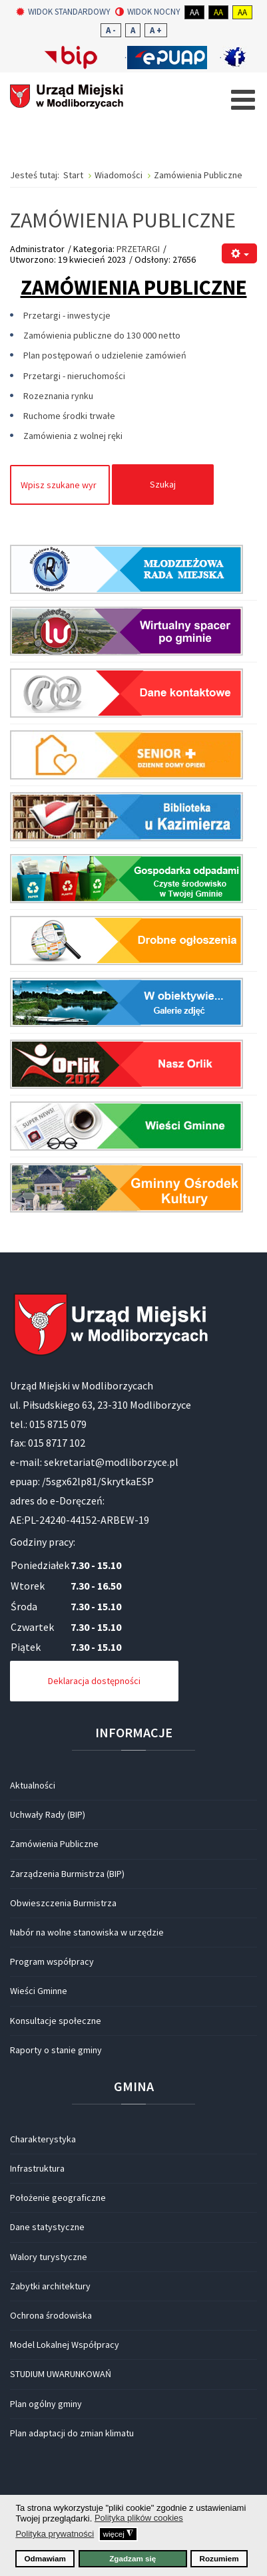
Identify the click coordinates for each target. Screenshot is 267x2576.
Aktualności (32, 1785)
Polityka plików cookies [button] (139, 2518)
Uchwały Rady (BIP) (47, 1814)
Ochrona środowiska (51, 2315)
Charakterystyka (43, 2139)
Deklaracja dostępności (94, 1681)
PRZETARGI (138, 249)
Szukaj (163, 484)
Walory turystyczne (48, 2257)
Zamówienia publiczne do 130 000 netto (101, 335)
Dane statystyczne (47, 2227)
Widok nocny (147, 12)
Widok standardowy (63, 12)
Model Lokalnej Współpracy (64, 2345)
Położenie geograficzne (58, 2198)
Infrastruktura (37, 2168)
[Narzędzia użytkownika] (239, 253)
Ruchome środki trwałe (69, 416)
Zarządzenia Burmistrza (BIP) (67, 1874)
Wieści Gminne (38, 1991)
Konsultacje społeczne (55, 2021)
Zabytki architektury (50, 2286)
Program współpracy (52, 1961)
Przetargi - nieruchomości (74, 376)
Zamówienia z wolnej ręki (73, 436)
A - (111, 30)
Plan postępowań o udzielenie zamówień (104, 355)
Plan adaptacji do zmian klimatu (72, 2433)
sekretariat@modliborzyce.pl (111, 1462)
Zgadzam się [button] (132, 2558)
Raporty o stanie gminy (56, 2050)
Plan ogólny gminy (46, 2404)
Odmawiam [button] (45, 2558)
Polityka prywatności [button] (54, 2534)
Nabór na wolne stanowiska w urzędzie (87, 1932)
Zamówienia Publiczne (54, 1844)
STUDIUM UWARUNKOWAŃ (60, 2374)
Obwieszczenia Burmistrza (63, 1903)
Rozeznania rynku (58, 396)
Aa (194, 12)
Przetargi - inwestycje (67, 315)
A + (156, 30)
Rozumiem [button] (219, 2558)
